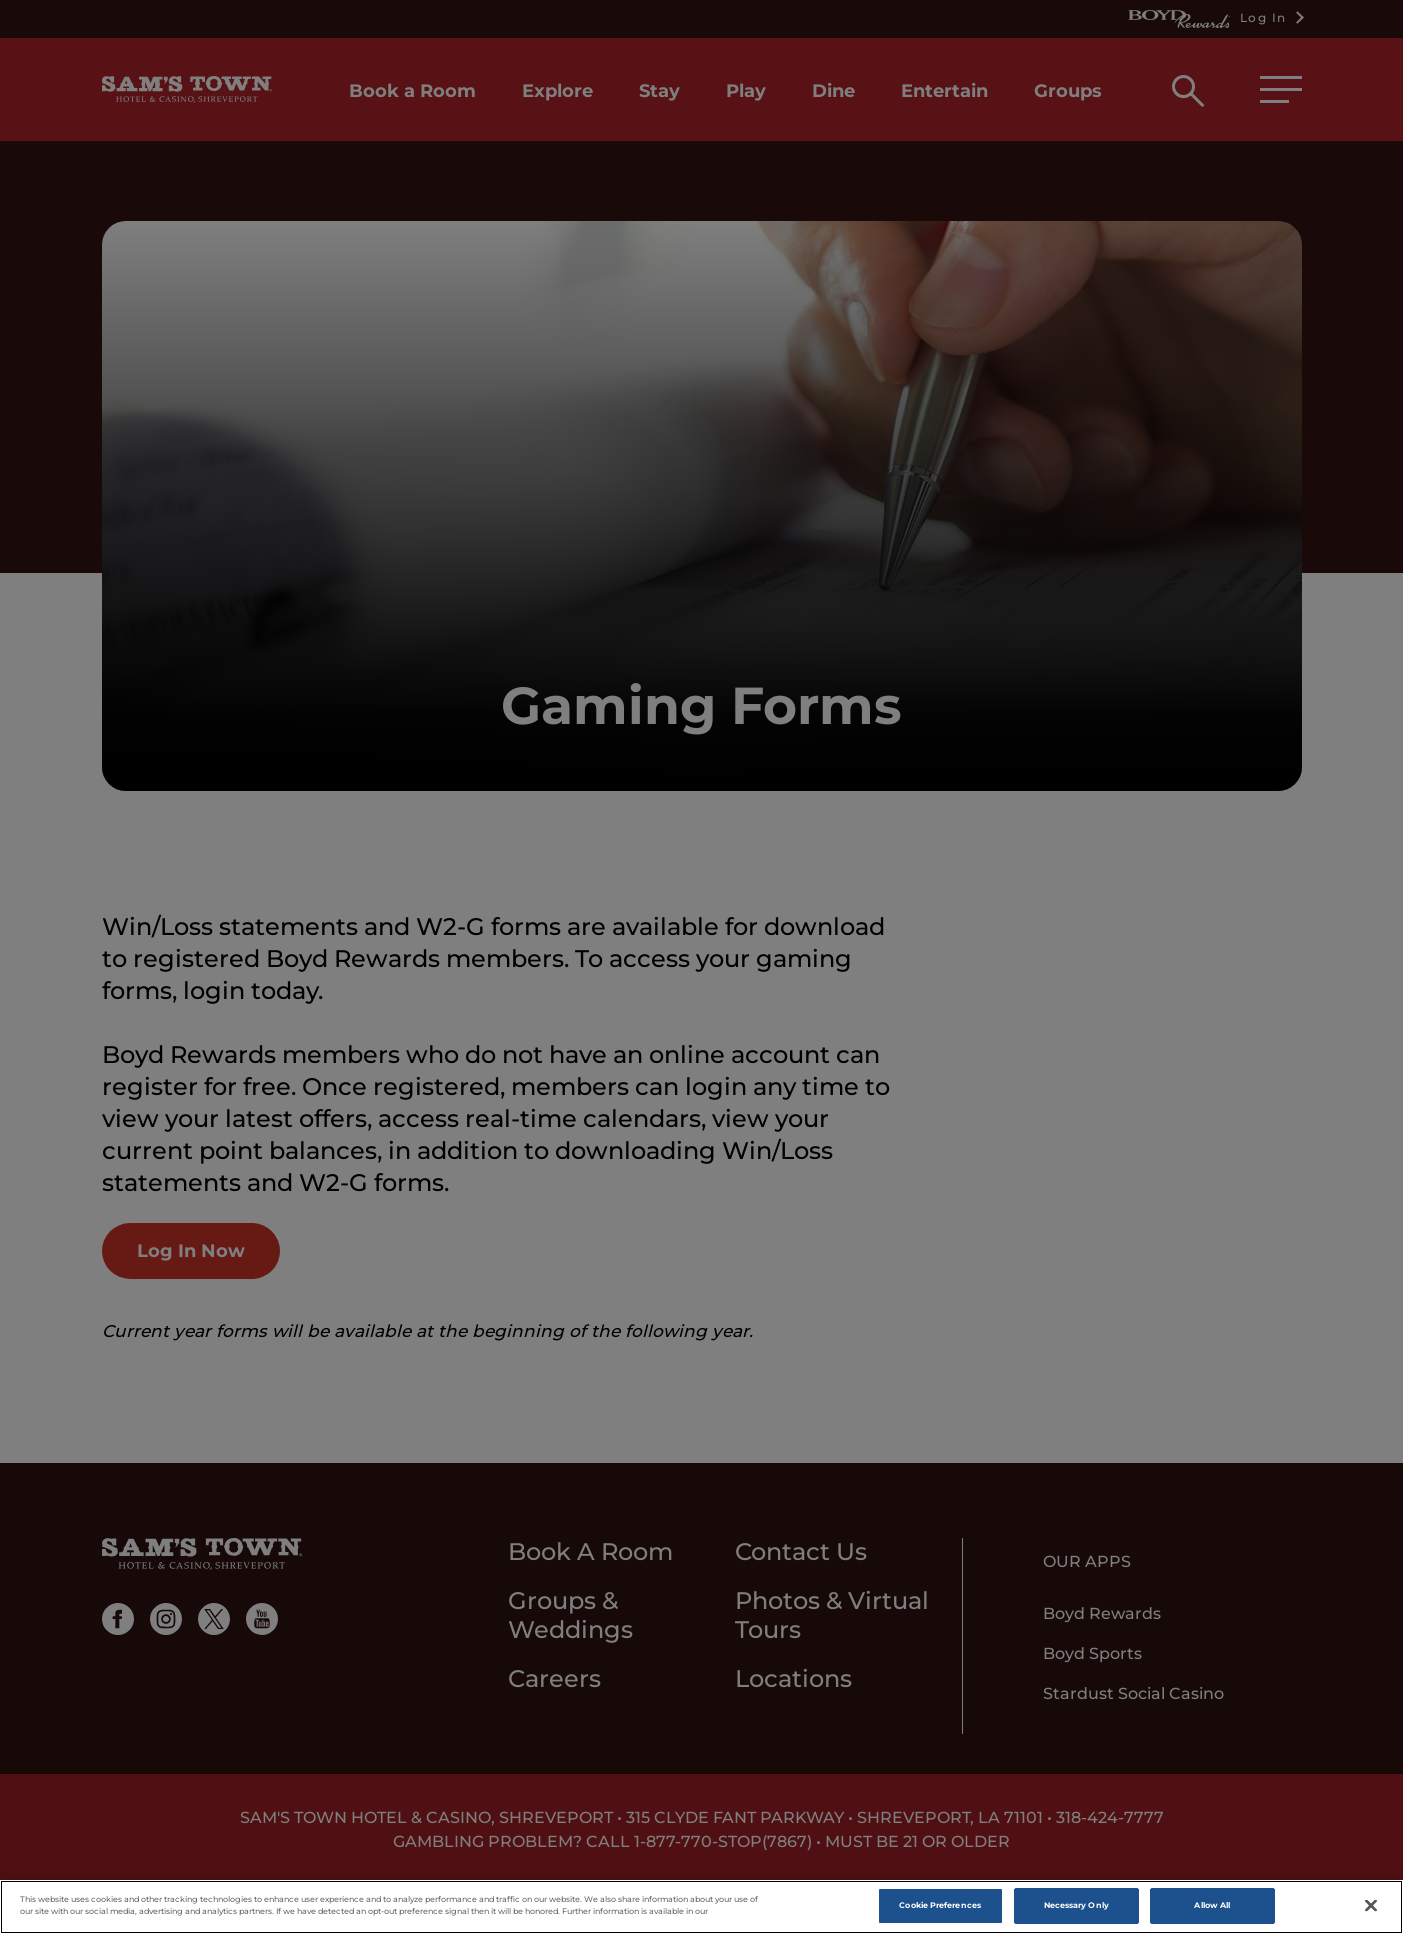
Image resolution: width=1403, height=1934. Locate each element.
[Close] (1371, 1906)
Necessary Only (1076, 1906)
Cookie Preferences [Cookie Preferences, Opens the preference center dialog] (939, 1906)
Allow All (1212, 1906)
